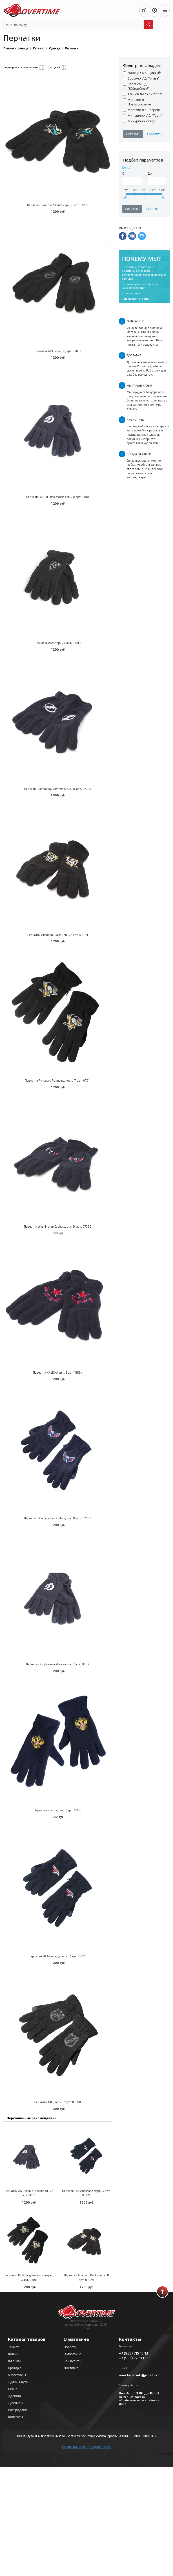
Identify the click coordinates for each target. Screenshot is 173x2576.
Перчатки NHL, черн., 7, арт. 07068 (57, 2102)
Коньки (13, 2354)
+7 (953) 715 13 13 (133, 2353)
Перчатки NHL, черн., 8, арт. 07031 (58, 351)
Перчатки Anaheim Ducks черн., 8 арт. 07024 (57, 935)
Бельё (12, 2389)
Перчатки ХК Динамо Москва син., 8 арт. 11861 (57, 497)
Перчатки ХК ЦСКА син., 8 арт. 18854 (57, 1372)
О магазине (72, 2354)
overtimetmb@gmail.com (140, 2375)
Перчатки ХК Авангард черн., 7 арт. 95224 (57, 1956)
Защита (14, 2347)
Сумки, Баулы (18, 2382)
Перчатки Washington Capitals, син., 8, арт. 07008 (57, 1518)
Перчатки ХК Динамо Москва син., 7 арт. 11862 (57, 1664)
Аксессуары (17, 2375)
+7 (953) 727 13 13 (134, 2358)
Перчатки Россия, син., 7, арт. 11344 (57, 1810)
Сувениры (15, 2403)
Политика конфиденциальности (86, 2447)
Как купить (72, 2361)
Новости (70, 2347)
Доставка (71, 2368)
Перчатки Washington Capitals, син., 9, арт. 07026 (57, 1226)
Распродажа (18, 2410)
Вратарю (15, 2368)
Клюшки (14, 2361)
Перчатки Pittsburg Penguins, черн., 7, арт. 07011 (58, 1080)
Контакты (15, 2417)
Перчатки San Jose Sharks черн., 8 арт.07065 (57, 205)
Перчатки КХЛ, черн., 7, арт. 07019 (58, 643)
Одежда (14, 2396)
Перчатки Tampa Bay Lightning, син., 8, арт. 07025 (57, 789)
